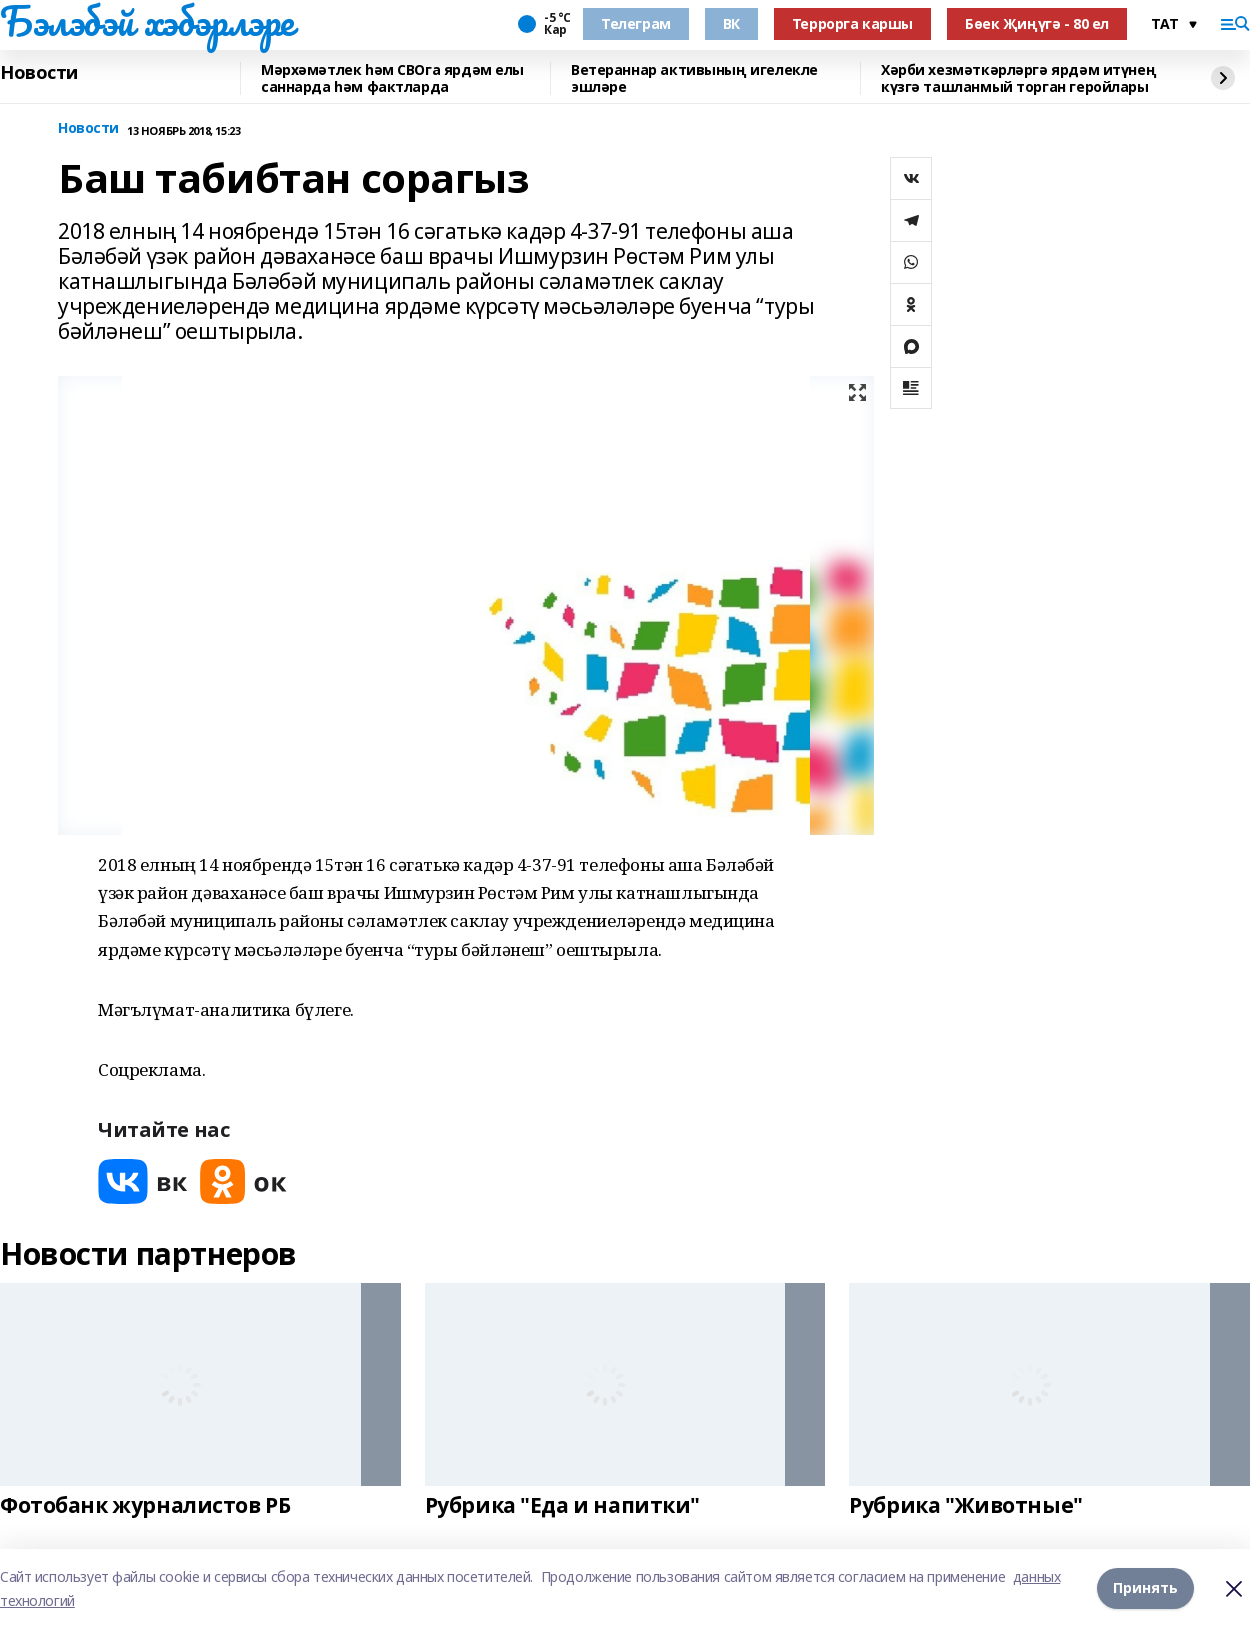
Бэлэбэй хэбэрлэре (147, 21)
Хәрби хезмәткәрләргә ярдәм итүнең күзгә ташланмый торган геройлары (1018, 78)
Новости (39, 73)
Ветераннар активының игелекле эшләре (694, 78)
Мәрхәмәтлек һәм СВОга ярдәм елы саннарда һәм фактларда (392, 78)
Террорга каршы (852, 23)
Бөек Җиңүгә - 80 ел (1037, 23)
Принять (1145, 1588)
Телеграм (636, 23)
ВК (731, 23)
